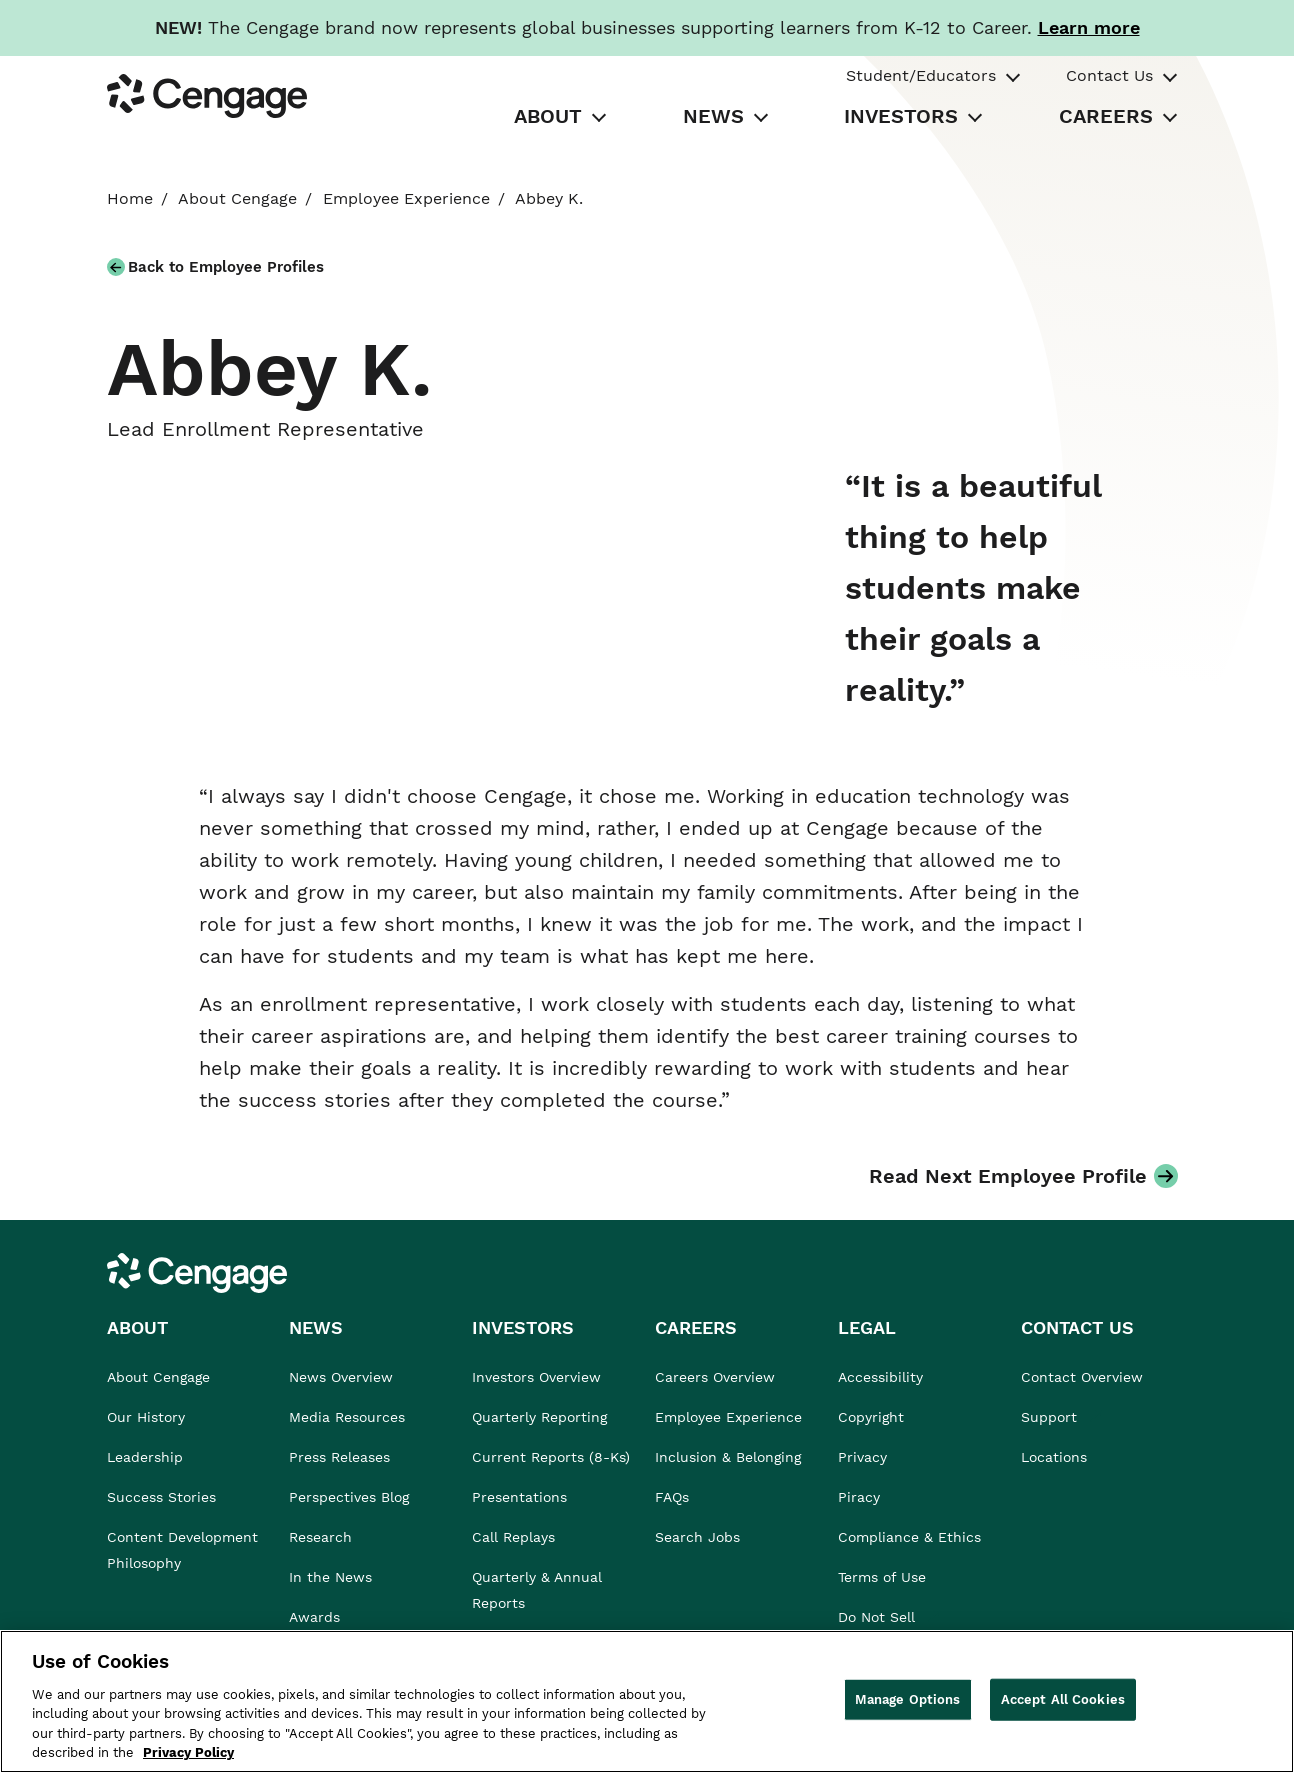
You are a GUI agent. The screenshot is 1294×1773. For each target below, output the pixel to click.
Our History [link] (146, 1417)
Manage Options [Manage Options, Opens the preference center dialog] (908, 1699)
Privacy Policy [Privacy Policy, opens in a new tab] (188, 1752)
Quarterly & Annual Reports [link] (537, 1590)
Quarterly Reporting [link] (539, 1417)
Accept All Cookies (1063, 1699)
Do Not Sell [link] (879, 1617)
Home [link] (130, 198)
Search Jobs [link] (697, 1537)
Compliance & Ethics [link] (909, 1537)
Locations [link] (1054, 1457)
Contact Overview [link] (1082, 1377)
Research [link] (320, 1537)
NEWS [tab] (713, 116)
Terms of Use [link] (882, 1577)
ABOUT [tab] (548, 116)
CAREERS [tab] (1106, 116)
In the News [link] (330, 1577)
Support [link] (1051, 1417)
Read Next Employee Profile (1008, 1176)
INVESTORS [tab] (901, 116)
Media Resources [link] (347, 1417)
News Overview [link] (341, 1377)
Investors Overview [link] (536, 1377)
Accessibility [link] (880, 1377)
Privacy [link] (862, 1457)
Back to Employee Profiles (226, 267)
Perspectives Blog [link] (349, 1497)
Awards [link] (314, 1617)
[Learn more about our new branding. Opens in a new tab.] (1089, 27)
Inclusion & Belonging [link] (728, 1457)
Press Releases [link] (339, 1457)
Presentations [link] (519, 1497)
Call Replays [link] (513, 1537)
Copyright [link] (871, 1417)
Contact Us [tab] (1109, 75)
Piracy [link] (859, 1497)
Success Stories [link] (161, 1497)
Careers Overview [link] (715, 1377)
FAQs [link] (672, 1497)
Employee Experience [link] (406, 198)
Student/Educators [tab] (921, 75)
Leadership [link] (145, 1457)
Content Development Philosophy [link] (182, 1550)
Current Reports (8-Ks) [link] (551, 1457)
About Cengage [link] (237, 198)
